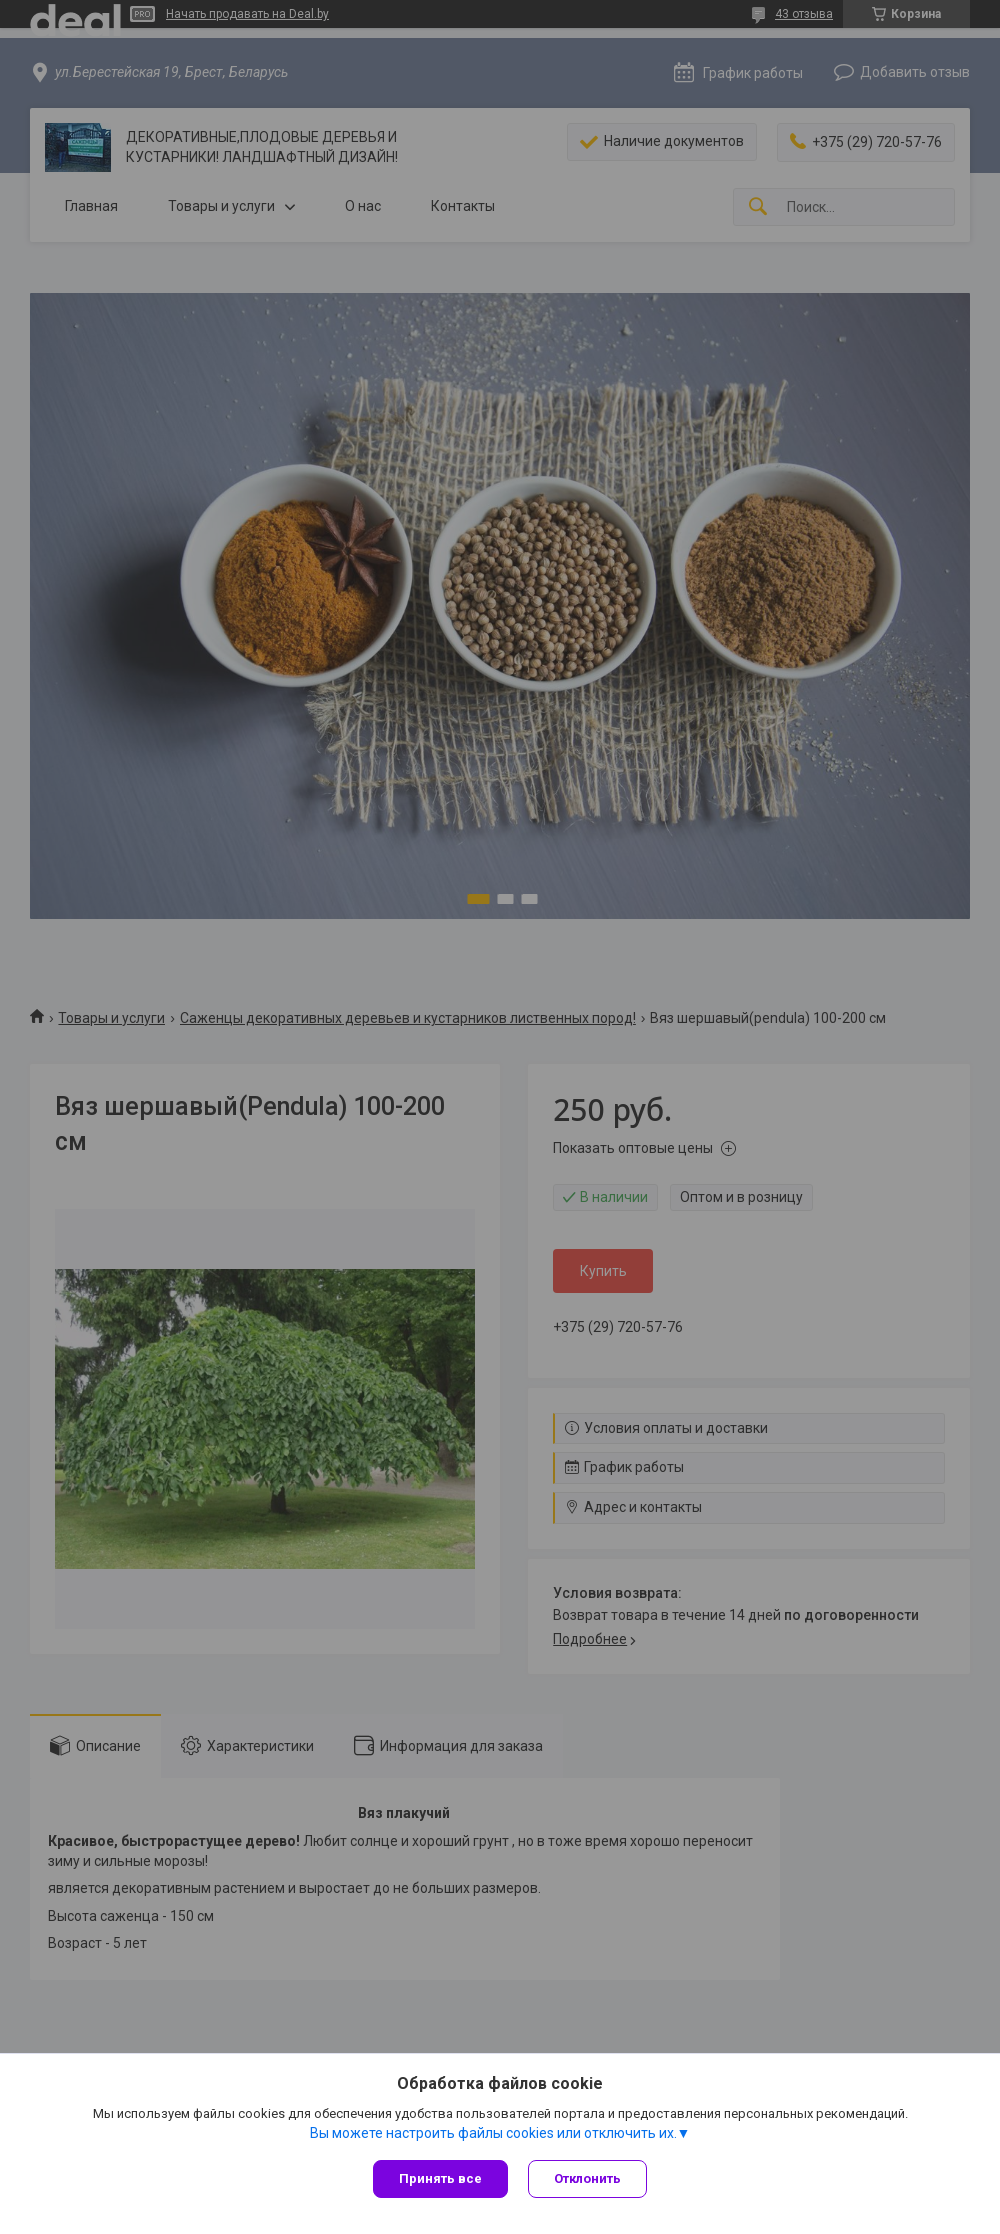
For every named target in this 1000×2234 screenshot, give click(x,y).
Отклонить (587, 2178)
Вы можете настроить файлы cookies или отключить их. (493, 2133)
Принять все (440, 2178)
